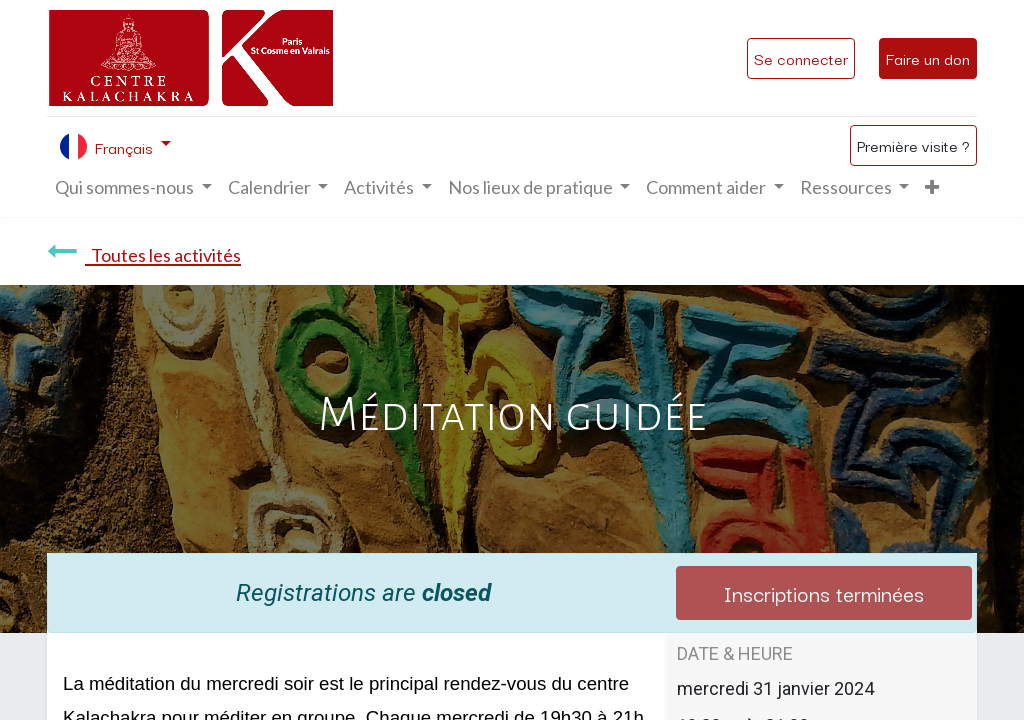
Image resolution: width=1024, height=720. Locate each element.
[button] (932, 187)
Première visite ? (913, 145)
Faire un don (928, 58)
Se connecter (801, 58)
